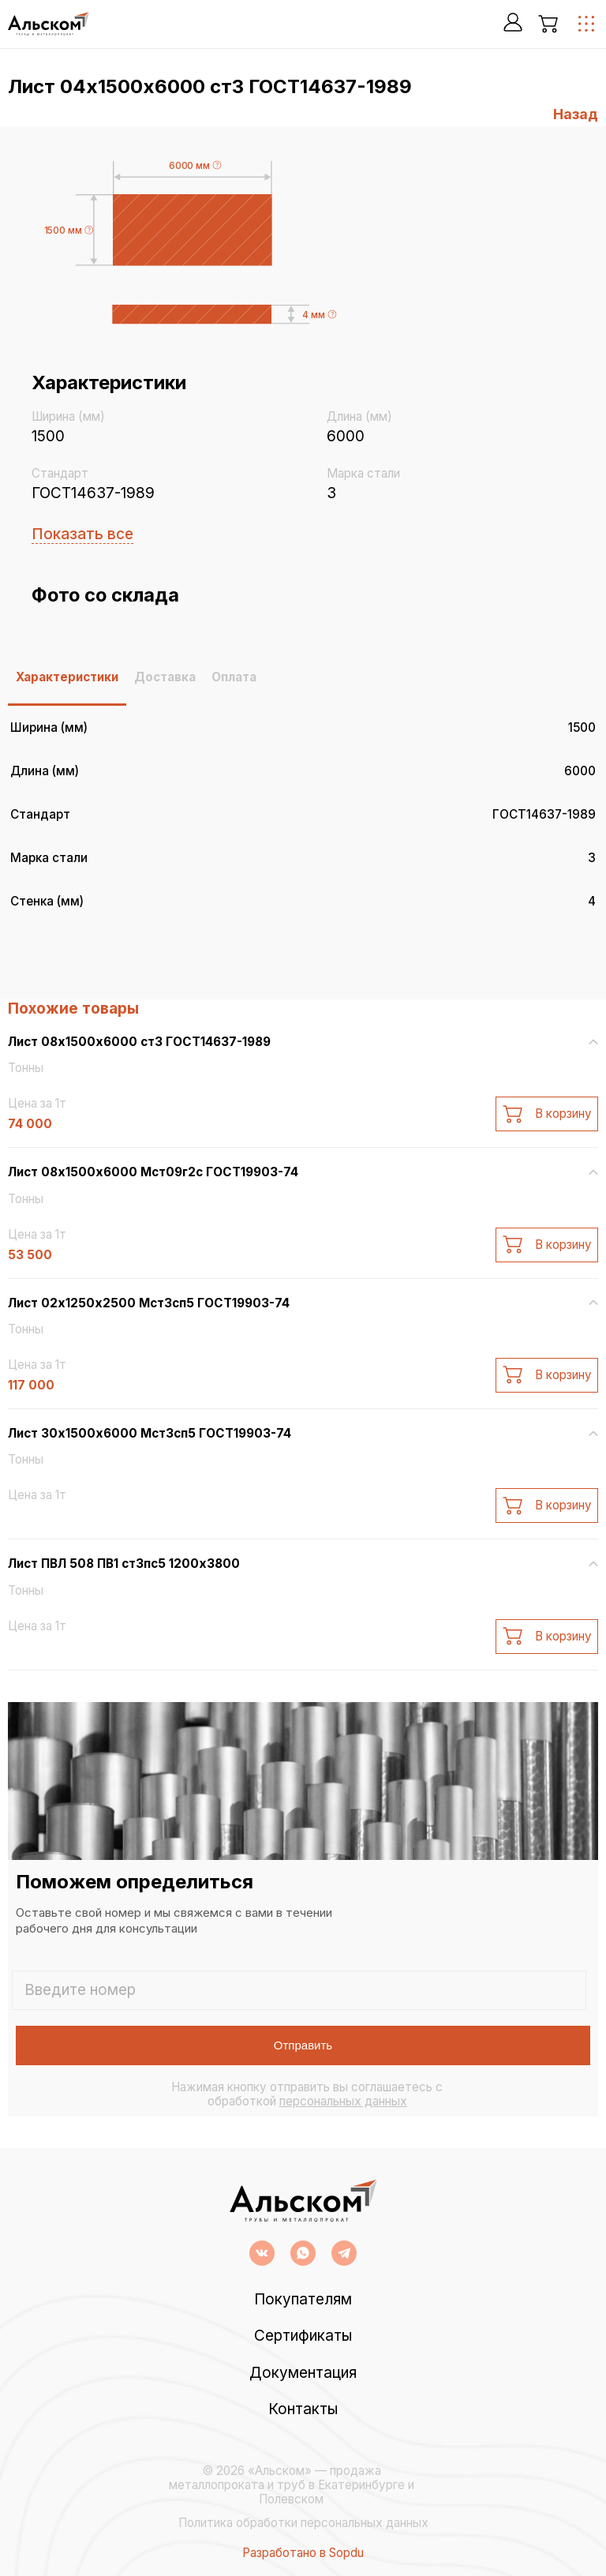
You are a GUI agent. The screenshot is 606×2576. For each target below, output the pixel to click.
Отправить (303, 2045)
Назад (575, 114)
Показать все (82, 534)
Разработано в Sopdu (303, 2553)
